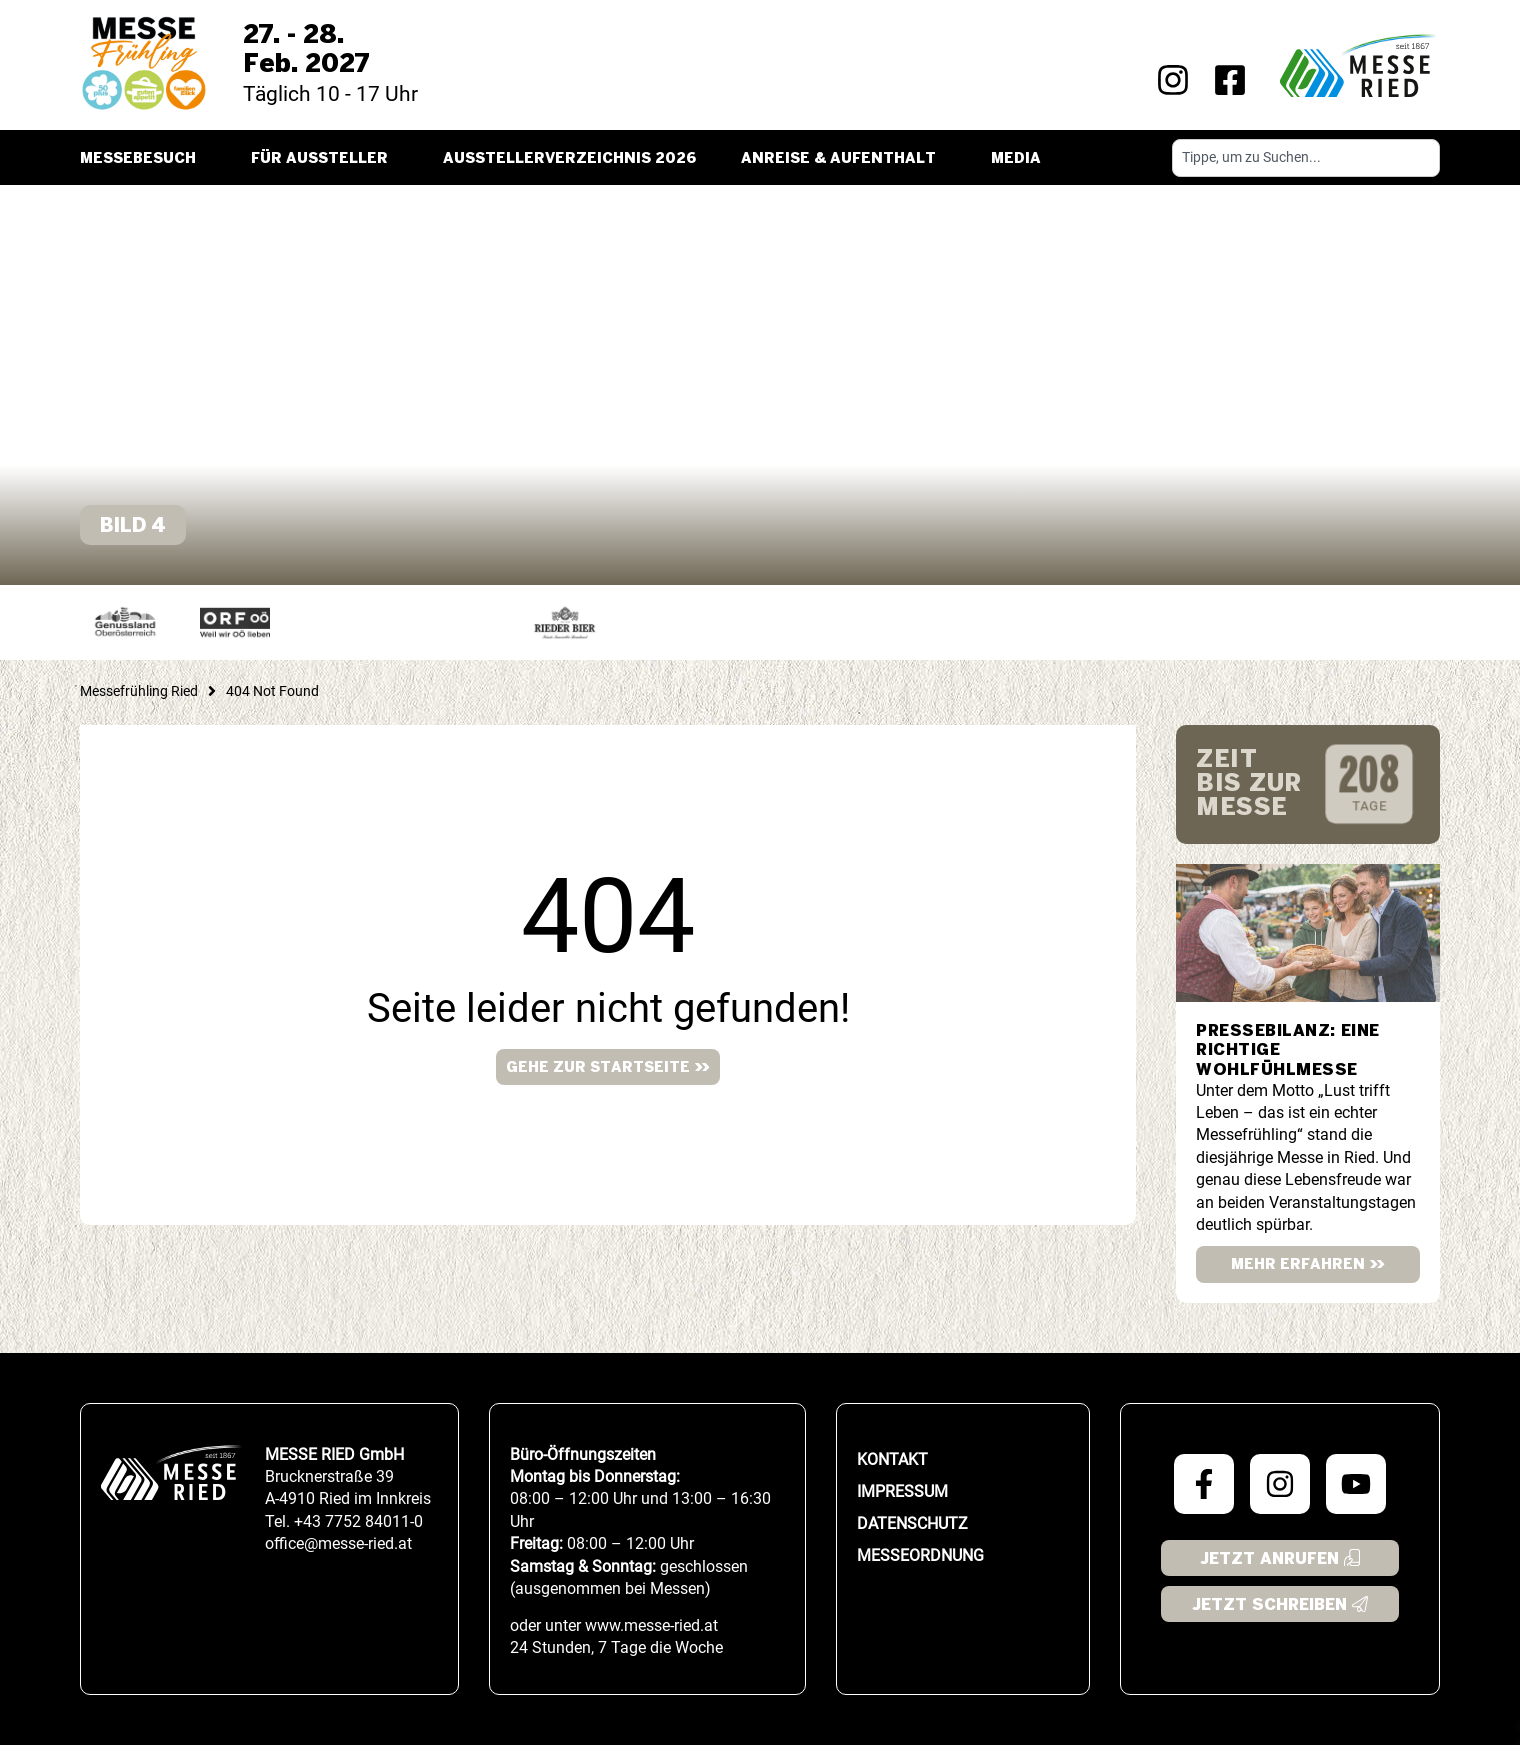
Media (1021, 159)
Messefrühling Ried (139, 705)
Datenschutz (912, 1537)
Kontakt (892, 1473)
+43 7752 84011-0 (358, 1535)
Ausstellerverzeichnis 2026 (569, 159)
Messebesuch (143, 159)
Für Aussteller (324, 159)
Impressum (902, 1505)
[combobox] (1306, 158)
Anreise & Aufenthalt (843, 159)
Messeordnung (920, 1569)
